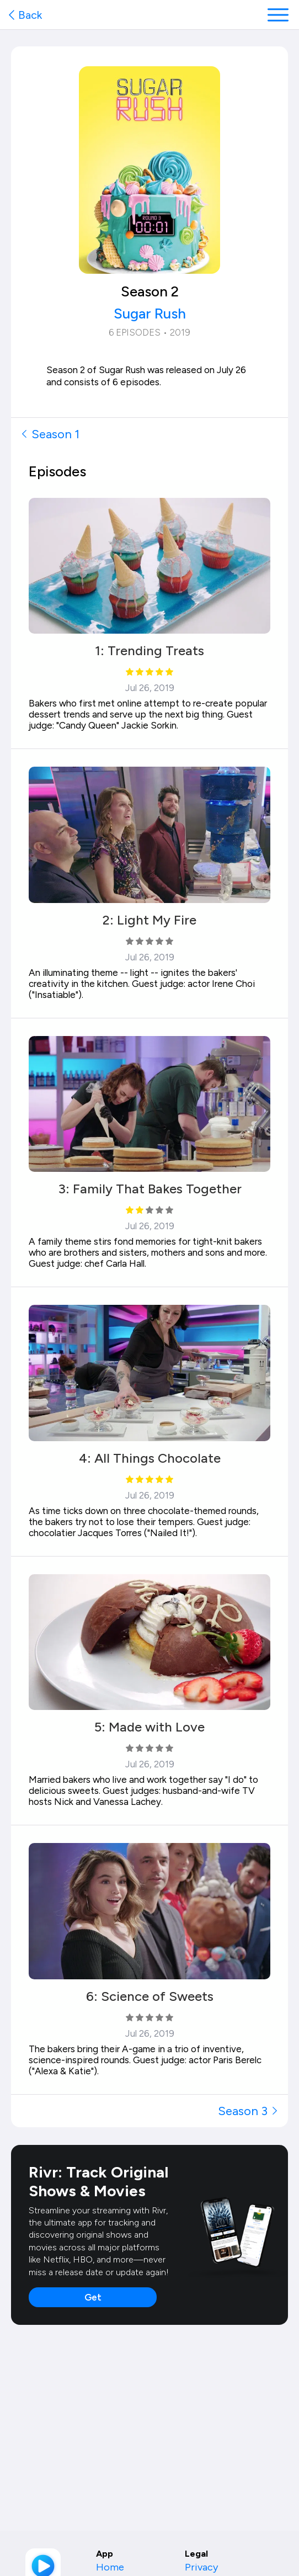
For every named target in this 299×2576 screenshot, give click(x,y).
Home (110, 2567)
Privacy (201, 2567)
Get (93, 2297)
